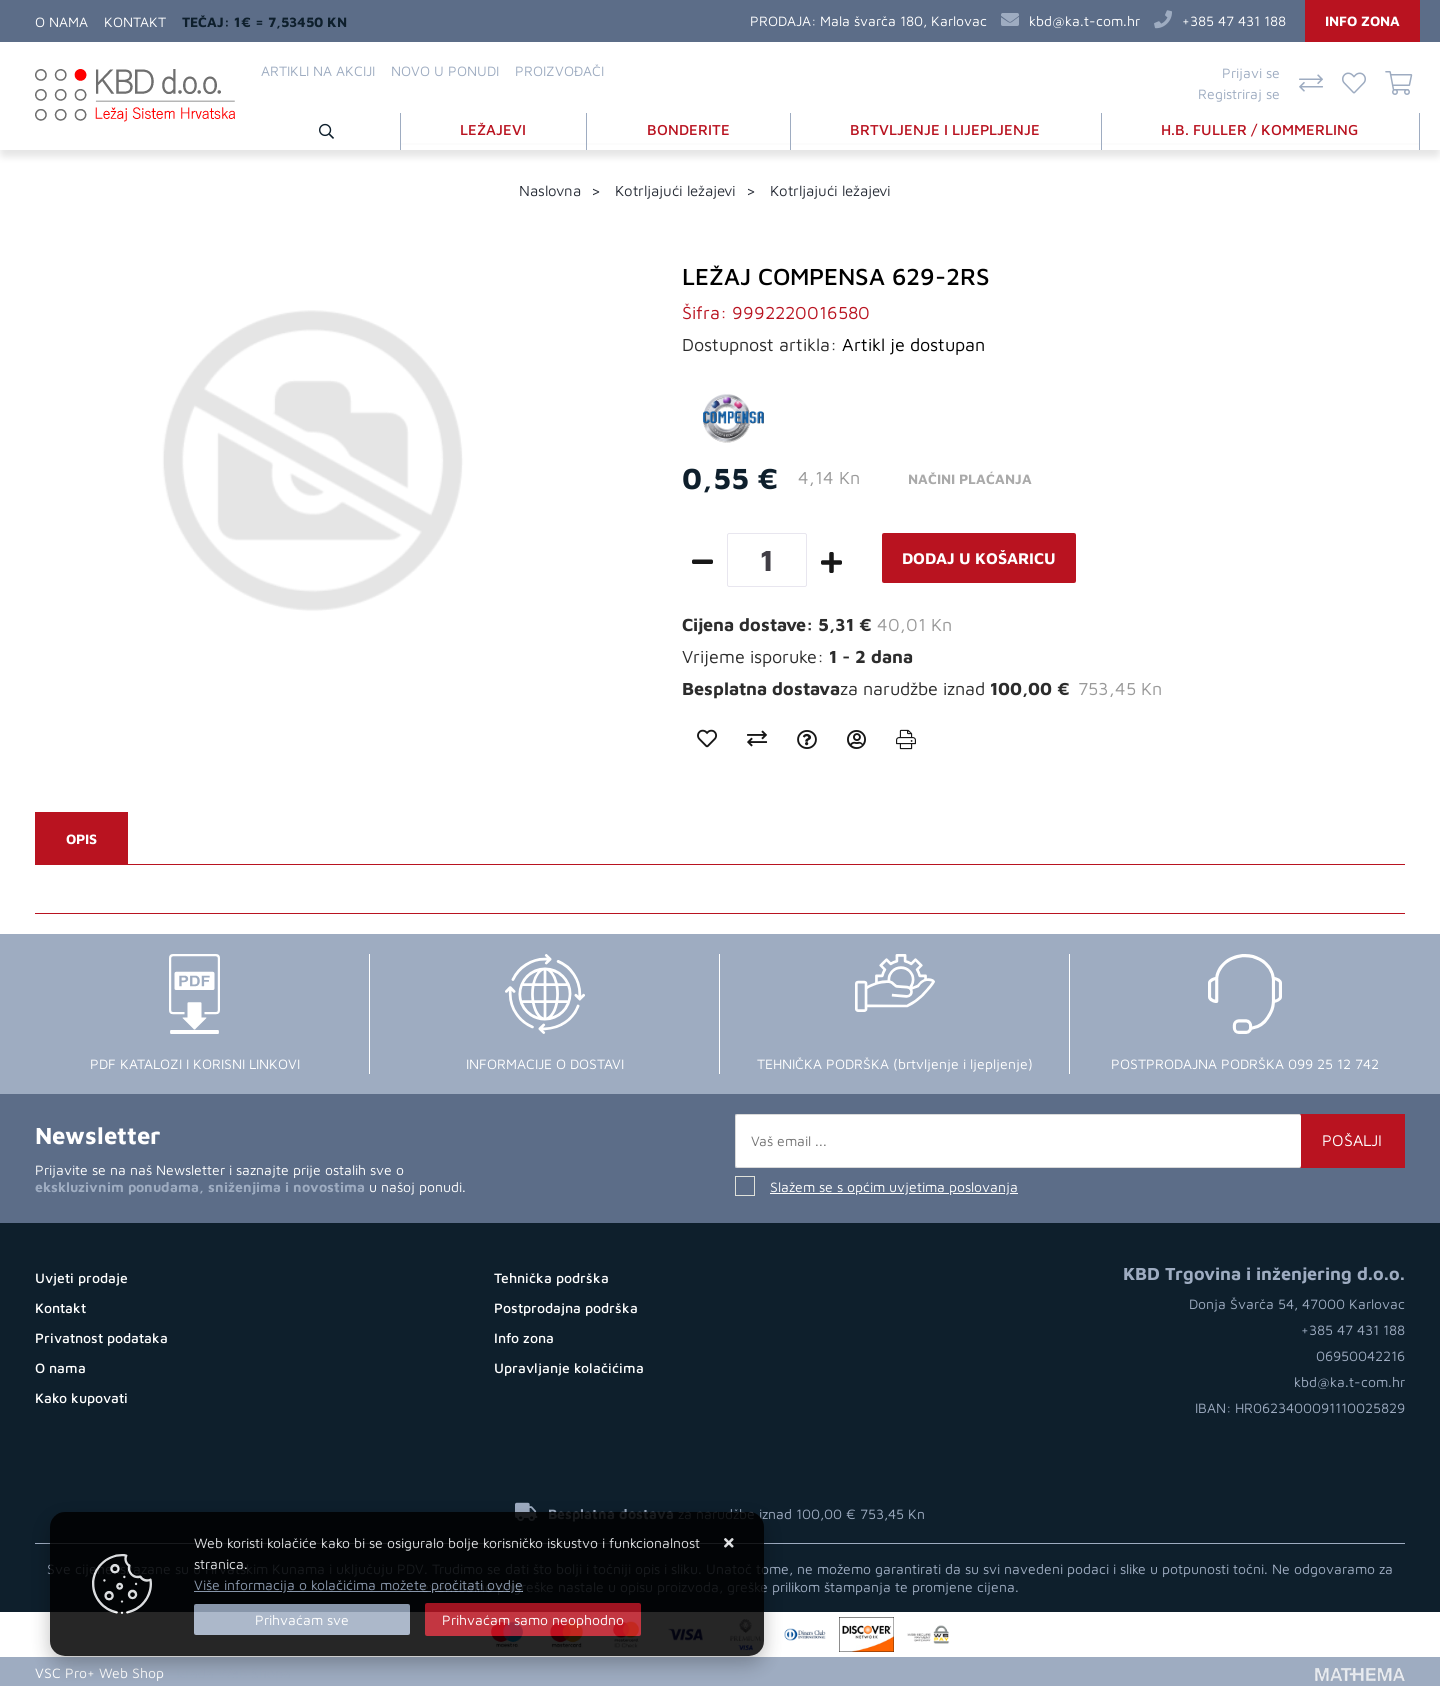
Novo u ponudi (445, 70)
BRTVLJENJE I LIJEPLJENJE (947, 128)
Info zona (1362, 20)
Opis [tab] (81, 837)
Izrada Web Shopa (233, 1670)
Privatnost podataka (101, 1336)
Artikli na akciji (318, 70)
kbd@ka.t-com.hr (1084, 20)
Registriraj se (1239, 93)
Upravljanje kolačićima (569, 1366)
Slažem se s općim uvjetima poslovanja (894, 1185)
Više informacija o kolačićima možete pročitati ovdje (358, 1584)
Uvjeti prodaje (81, 1276)
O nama (61, 21)
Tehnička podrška (551, 1276)
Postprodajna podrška (566, 1306)
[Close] (302, 1619)
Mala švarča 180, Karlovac (903, 20)
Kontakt (135, 21)
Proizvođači (559, 70)
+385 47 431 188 (1234, 20)
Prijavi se (1251, 72)
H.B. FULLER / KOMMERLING (1261, 128)
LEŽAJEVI (496, 128)
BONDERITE (690, 128)
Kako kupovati (81, 1396)
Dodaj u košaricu (979, 557)
